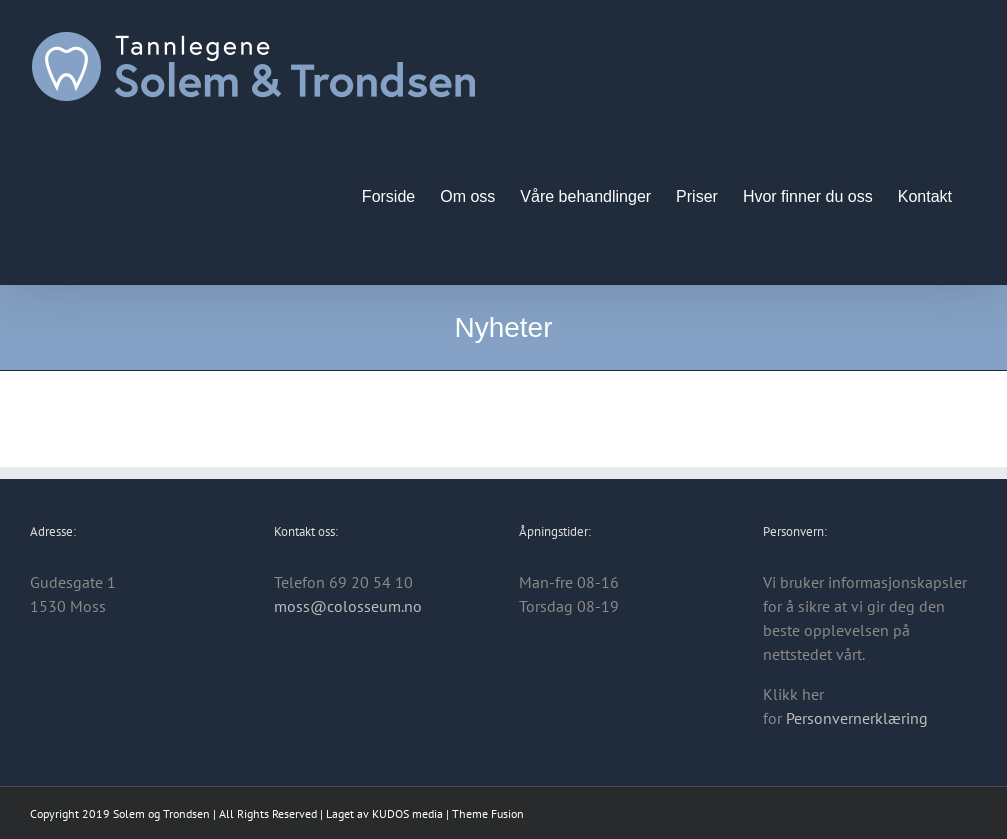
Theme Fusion (488, 813)
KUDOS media (407, 813)
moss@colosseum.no (348, 606)
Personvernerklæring (857, 718)
